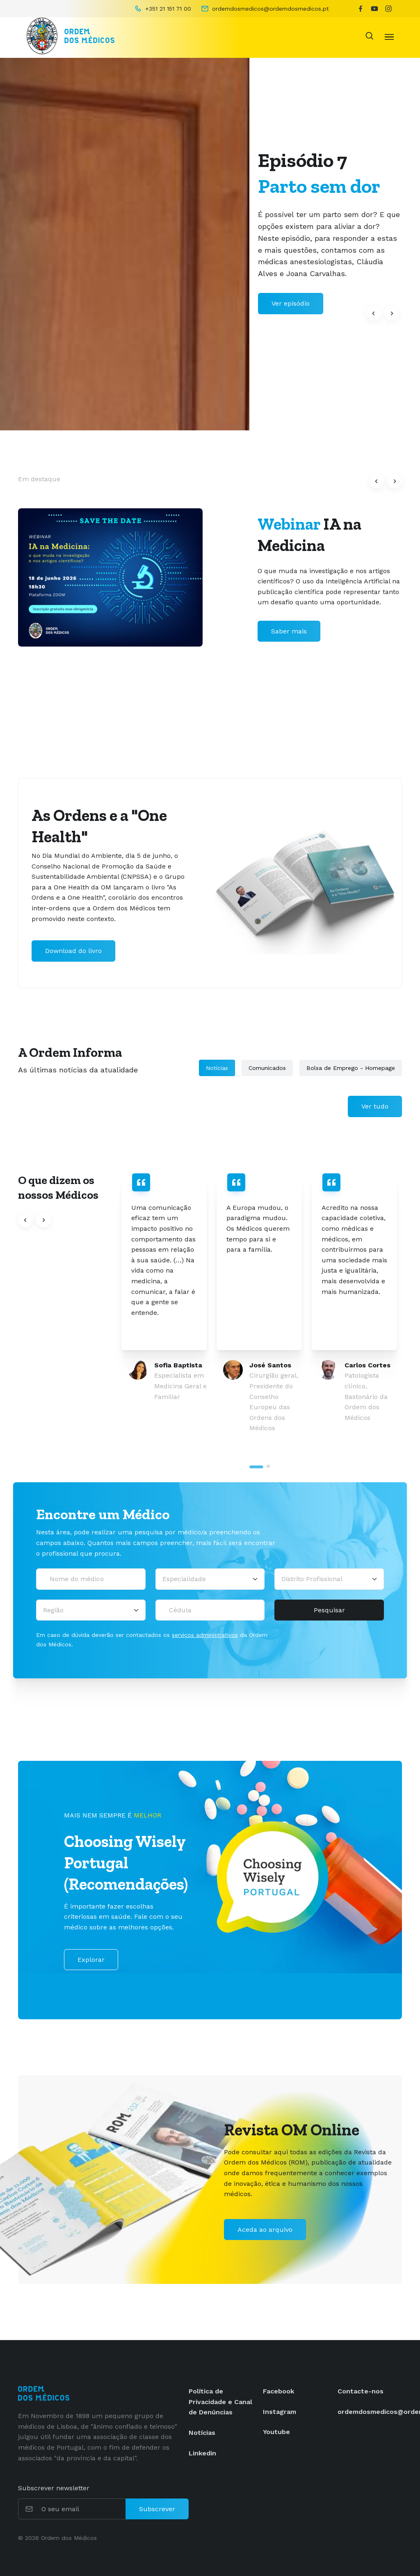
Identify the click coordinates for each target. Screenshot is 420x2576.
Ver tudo (374, 1106)
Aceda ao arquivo (264, 2229)
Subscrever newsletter (53, 2488)
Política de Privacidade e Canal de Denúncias (220, 2401)
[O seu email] (82, 2509)
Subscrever (157, 2509)
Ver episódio (291, 303)
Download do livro (73, 951)
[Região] (91, 1610)
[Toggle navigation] (389, 36)
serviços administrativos (205, 1635)
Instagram (279, 2412)
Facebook (278, 2391)
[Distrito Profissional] (329, 1579)
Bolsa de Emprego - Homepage (350, 1068)
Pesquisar (329, 1610)
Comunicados (267, 1068)
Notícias (217, 1068)
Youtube (276, 2432)
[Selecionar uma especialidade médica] (210, 1579)
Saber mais (289, 631)
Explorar (91, 1959)
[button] (373, 313)
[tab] (256, 1466)
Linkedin (202, 2453)
